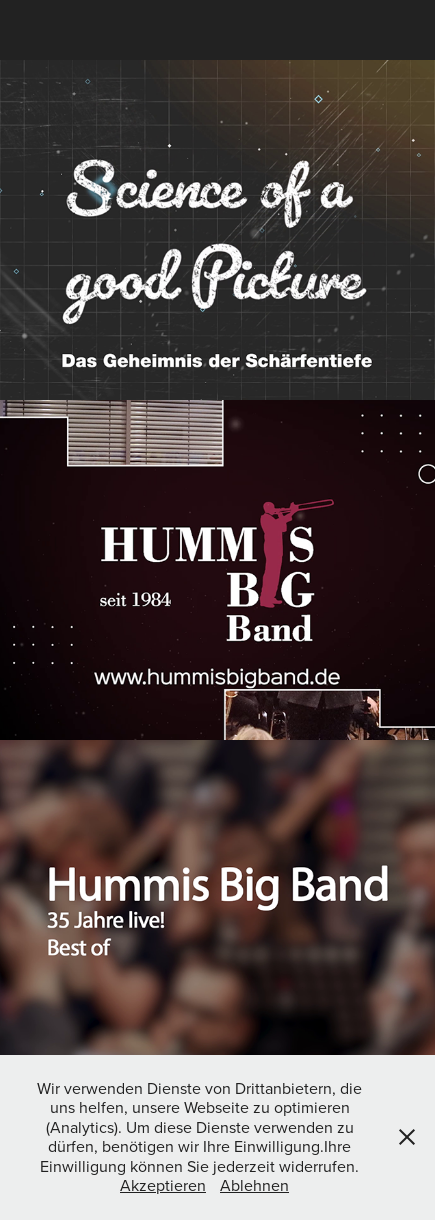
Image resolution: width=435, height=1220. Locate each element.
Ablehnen (254, 1185)
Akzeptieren (163, 1185)
